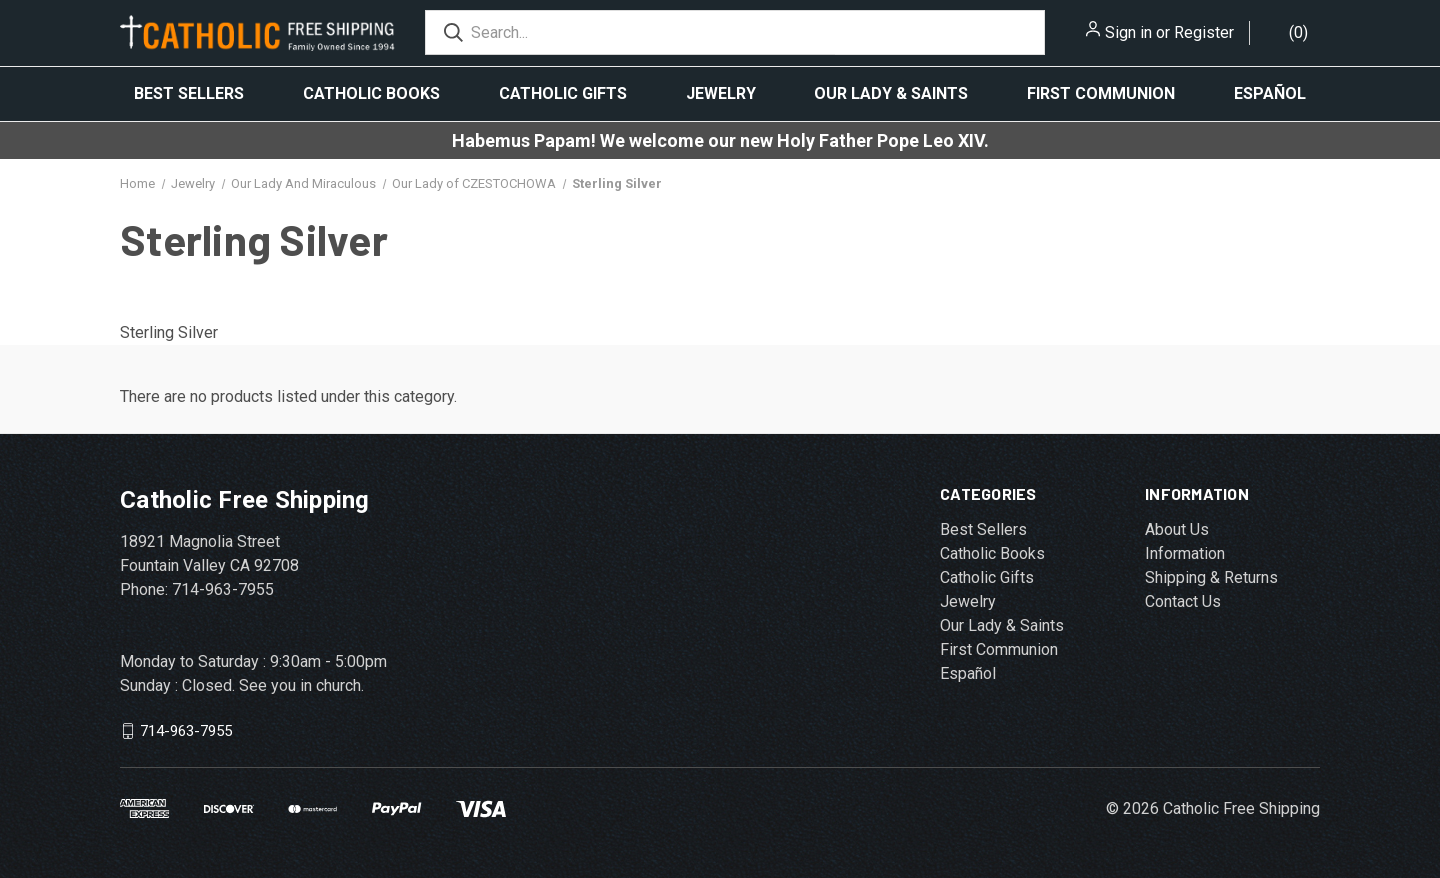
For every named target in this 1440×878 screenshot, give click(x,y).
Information (1185, 553)
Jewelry (721, 93)
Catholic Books (371, 93)
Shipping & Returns (1211, 577)
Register (1204, 32)
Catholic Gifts (563, 93)
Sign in (1128, 32)
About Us (1177, 529)
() (1298, 32)
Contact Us (1183, 601)
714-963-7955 (186, 731)
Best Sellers (189, 93)
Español (1270, 93)
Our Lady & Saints (891, 93)
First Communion (1101, 93)
